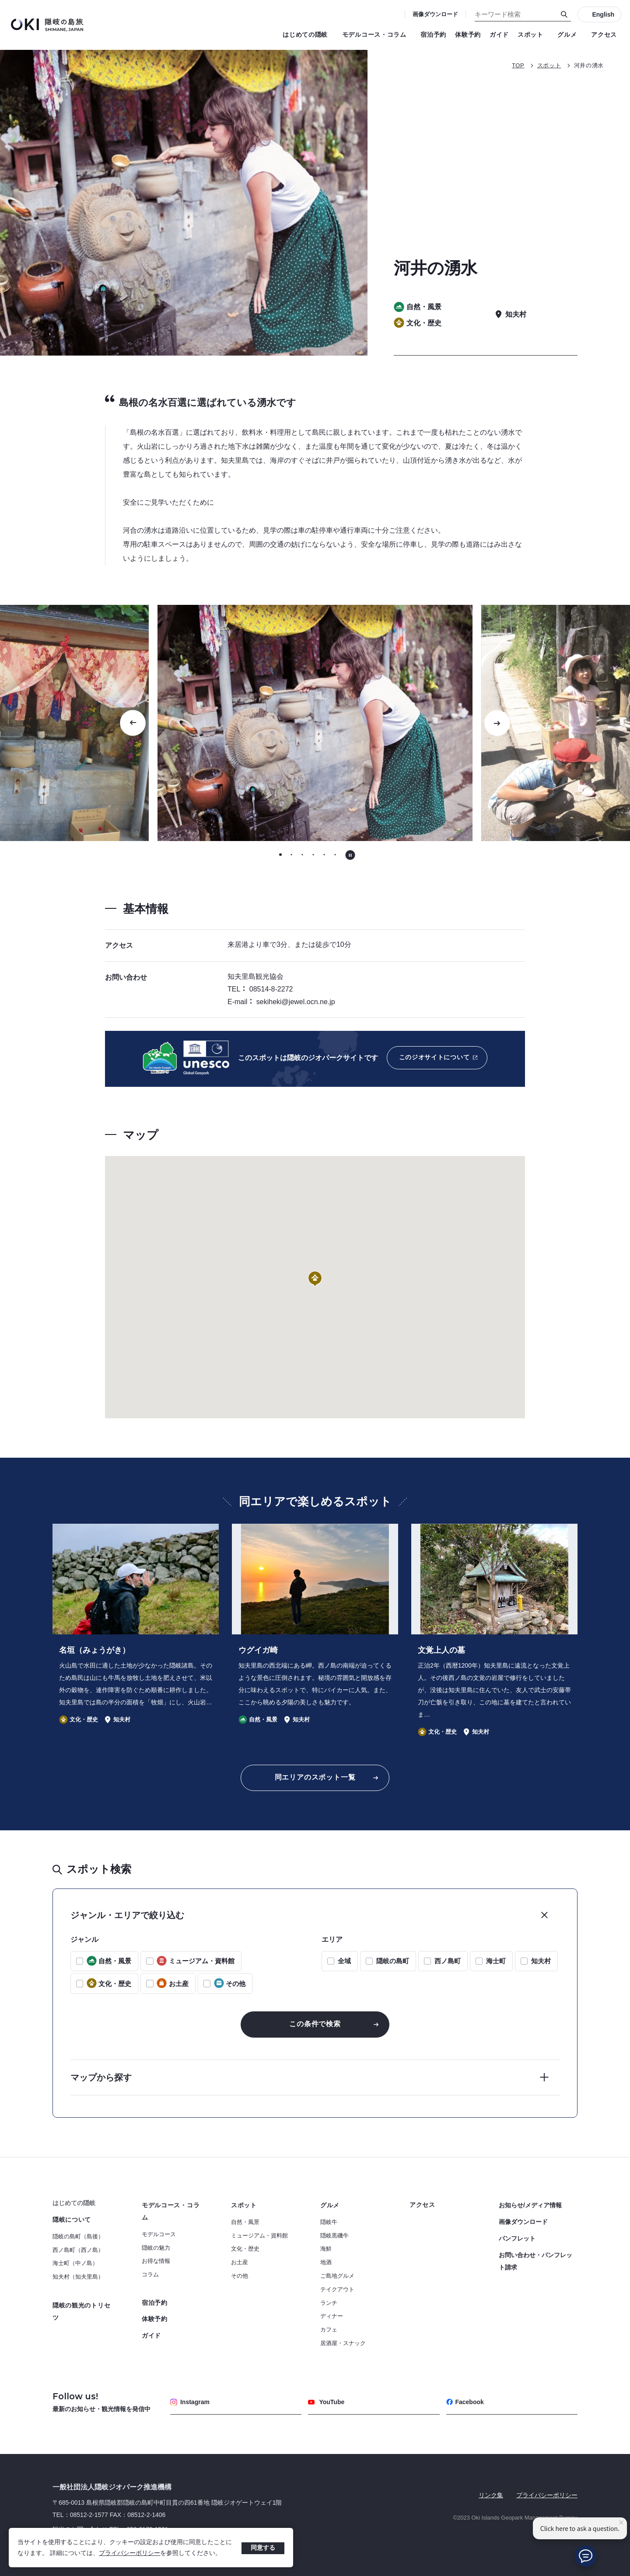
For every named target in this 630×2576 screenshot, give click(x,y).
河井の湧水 (589, 65)
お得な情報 (156, 2261)
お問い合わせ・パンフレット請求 (535, 2261)
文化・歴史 (245, 2248)
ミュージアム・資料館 (259, 2235)
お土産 (239, 2262)
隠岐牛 (328, 2222)
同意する (263, 2547)
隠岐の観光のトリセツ (81, 2311)
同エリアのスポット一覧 (315, 1777)
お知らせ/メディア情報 (530, 2205)
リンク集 (491, 2495)
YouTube (326, 2401)
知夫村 (541, 1961)
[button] (315, 1279)
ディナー (331, 2316)
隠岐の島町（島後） (78, 2236)
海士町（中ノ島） (75, 2263)
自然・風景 (245, 2222)
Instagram (190, 2401)
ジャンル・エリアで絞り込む (127, 1915)
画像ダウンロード (435, 14)
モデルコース (159, 2234)
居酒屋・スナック (343, 2343)
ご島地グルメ (337, 2275)
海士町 (496, 1961)
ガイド (499, 34)
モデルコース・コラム (377, 34)
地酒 (326, 2262)
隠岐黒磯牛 (334, 2235)
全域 (344, 1961)
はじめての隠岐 (308, 34)
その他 (239, 2275)
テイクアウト (337, 2289)
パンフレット (517, 2238)
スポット (533, 34)
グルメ (569, 34)
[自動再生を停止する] (350, 855)
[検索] (564, 14)
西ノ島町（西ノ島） (78, 2250)
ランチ (328, 2303)
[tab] (280, 854)
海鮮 (326, 2248)
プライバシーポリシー (129, 2552)
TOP (518, 65)
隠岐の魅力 (156, 2247)
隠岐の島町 (392, 1961)
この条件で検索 (315, 2024)
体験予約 (468, 34)
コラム (150, 2274)
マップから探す (101, 2077)
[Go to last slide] (133, 723)
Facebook (465, 2401)
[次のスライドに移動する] (497, 723)
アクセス (604, 34)
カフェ (328, 2329)
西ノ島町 (447, 1961)
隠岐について (71, 2219)
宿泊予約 (433, 34)
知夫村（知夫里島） (78, 2276)
